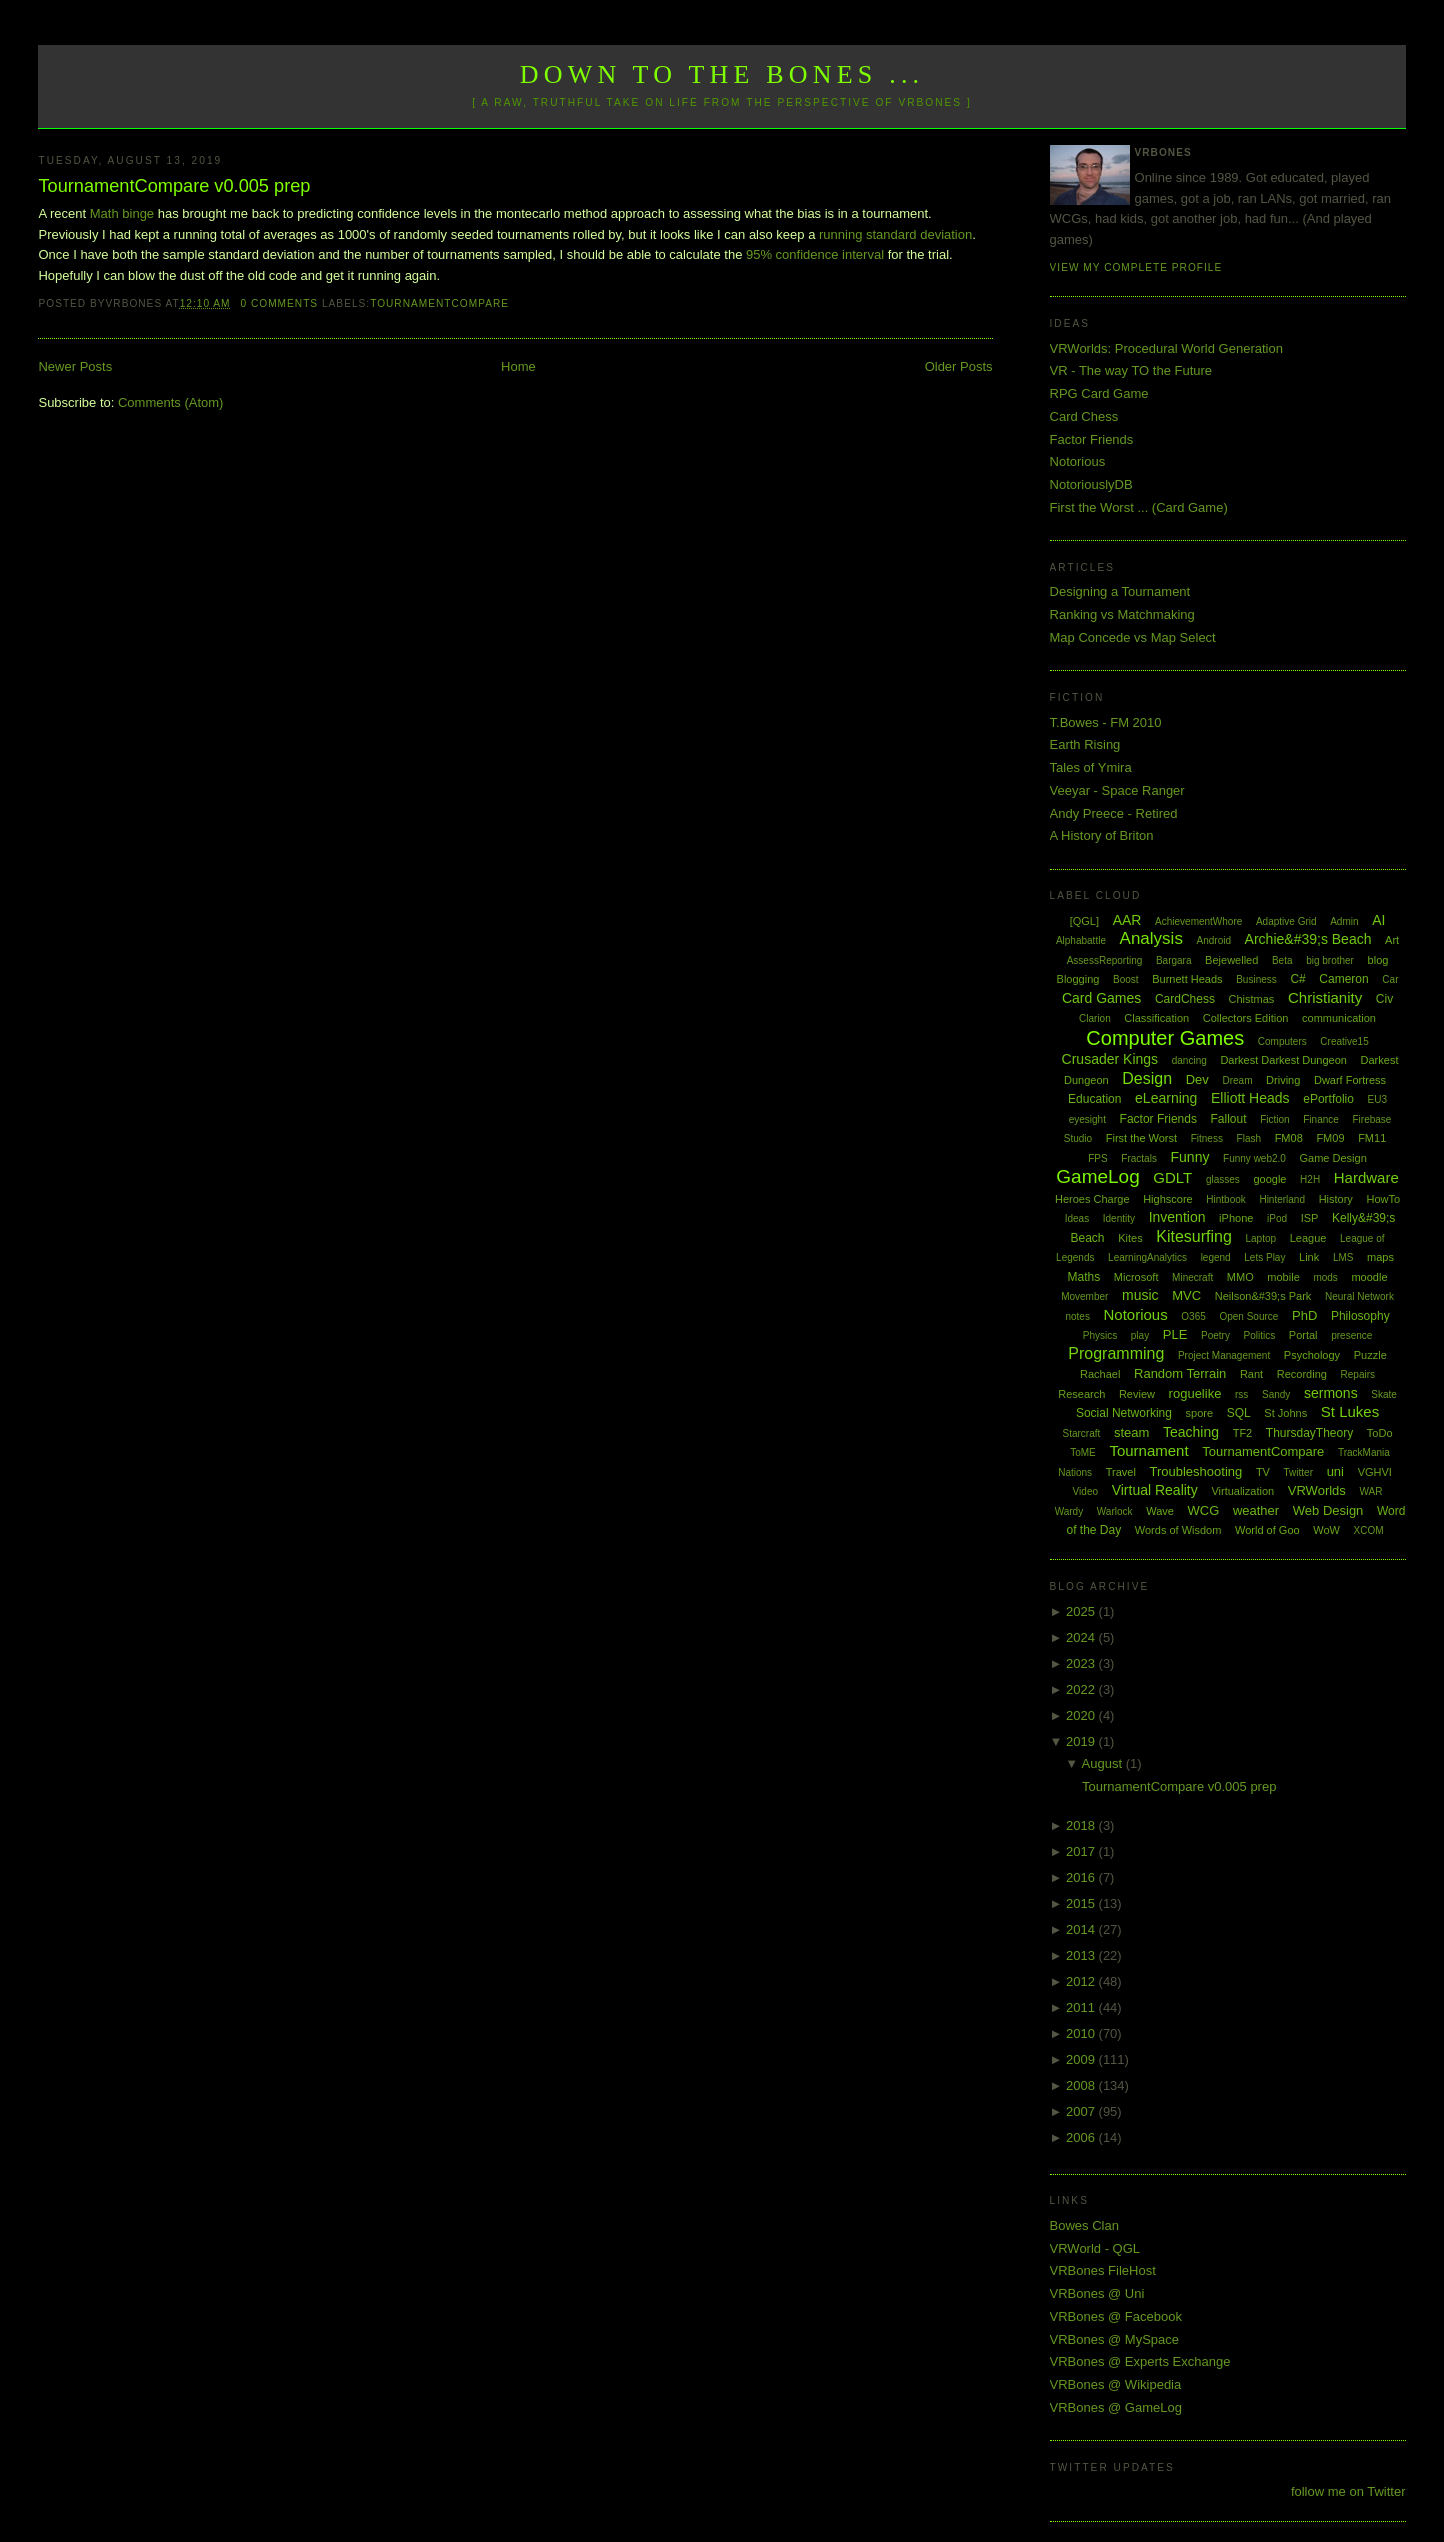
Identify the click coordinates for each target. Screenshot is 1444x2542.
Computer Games (1165, 1038)
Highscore (1168, 1199)
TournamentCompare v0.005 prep (174, 186)
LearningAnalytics (1147, 1257)
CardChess (1185, 999)
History (1336, 1199)
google (1269, 1179)
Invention (1177, 1217)
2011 (1082, 2007)
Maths (1084, 1277)
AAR (1127, 920)
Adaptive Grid (1286, 921)
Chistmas (1252, 999)
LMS (1343, 1257)
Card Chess (1084, 416)
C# (1297, 979)
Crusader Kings (1110, 1059)
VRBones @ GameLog (1116, 2407)
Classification (1156, 1018)
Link (1309, 1257)
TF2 (1243, 1433)
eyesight (1087, 1119)
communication (1339, 1018)
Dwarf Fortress (1350, 1080)
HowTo (1383, 1199)
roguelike (1195, 1393)
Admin (1344, 921)
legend (1216, 1257)
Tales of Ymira (1091, 767)
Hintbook (1225, 1199)
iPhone (1236, 1218)
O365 (1193, 1316)
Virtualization (1242, 1491)
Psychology (1312, 1355)
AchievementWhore (1198, 921)
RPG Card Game (1099, 393)
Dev (1197, 1079)
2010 (1082, 2033)
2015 (1082, 1903)
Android (1214, 940)
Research (1081, 1394)
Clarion (1095, 1018)
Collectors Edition (1246, 1018)
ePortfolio (1328, 1099)
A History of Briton (1102, 835)
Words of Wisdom (1178, 1530)
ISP (1310, 1218)
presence (1351, 1335)
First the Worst (1141, 1138)
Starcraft (1082, 1433)
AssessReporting (1105, 960)
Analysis (1151, 938)
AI (1378, 920)
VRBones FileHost (1103, 2270)
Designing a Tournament (1120, 591)
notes (1077, 1316)
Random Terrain (1180, 1373)
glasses (1223, 1179)
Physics (1100, 1335)
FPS (1097, 1158)
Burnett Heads (1187, 979)
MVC (1186, 1295)
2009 (1082, 2059)
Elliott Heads (1250, 1098)
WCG (1204, 1510)
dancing (1189, 1060)
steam (1131, 1432)
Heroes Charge (1092, 1199)
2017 (1082, 1851)
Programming (1116, 1353)
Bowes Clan (1084, 2225)
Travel (1121, 1472)
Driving (1283, 1080)
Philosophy (1360, 1316)
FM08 (1289, 1138)
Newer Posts (75, 366)
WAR (1370, 1491)
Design (1147, 1078)
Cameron (1343, 979)
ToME (1083, 1452)
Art (1392, 940)
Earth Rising (1085, 744)
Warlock (1115, 1511)
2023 (1082, 1663)
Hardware (1366, 1177)
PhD (1304, 1315)
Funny (1190, 1157)
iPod (1277, 1218)
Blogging (1078, 979)
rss (1241, 1394)
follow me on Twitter (1348, 2491)
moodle (1369, 1277)
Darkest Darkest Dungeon (1283, 1060)
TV (1263, 1472)
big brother (1330, 960)
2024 (1082, 1637)
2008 (1082, 2085)
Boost (1126, 979)
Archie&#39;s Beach (1308, 939)
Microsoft (1136, 1277)
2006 (1082, 2137)
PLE (1175, 1334)
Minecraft (1192, 1277)
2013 (1082, 1955)
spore (1200, 1413)
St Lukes (1350, 1411)
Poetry (1215, 1335)
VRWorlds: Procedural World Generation (1166, 348)
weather (1256, 1510)
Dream (1237, 1080)
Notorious (1078, 461)
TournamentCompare (439, 303)
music (1140, 1295)
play (1140, 1335)
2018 (1082, 1825)
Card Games (1101, 998)
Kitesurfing (1194, 1236)
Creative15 (1344, 1041)
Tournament (1148, 1450)
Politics (1260, 1335)
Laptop (1260, 1238)
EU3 (1377, 1099)
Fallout (1229, 1119)
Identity (1119, 1218)
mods (1325, 1277)
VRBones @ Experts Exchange (1140, 2361)
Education (1094, 1099)
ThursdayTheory (1309, 1433)
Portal (1303, 1335)
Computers (1282, 1041)
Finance (1321, 1119)
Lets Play (1264, 1257)
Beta (1282, 960)
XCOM (1369, 1530)
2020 (1082, 1715)
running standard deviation (895, 234)
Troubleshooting (1196, 1471)
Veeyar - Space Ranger (1117, 790)
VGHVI (1375, 1472)
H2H (1310, 1179)
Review (1137, 1394)
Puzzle (1370, 1355)
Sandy (1276, 1394)
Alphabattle (1081, 940)
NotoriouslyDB (1091, 484)
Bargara (1174, 960)
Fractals (1139, 1158)
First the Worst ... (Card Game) (1139, 507)
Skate (1384, 1394)
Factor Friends (1092, 439)
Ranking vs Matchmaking (1122, 614)
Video (1085, 1491)
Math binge (122, 213)
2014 (1082, 1929)
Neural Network (1359, 1296)
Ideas (1077, 1218)
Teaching (1191, 1432)
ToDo (1380, 1433)
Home (518, 366)
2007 (1082, 2111)
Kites (1130, 1238)
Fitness (1207, 1138)
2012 (1082, 1981)
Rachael (1100, 1374)
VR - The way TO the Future (1131, 370)
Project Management (1224, 1355)
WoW (1326, 1530)
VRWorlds (1317, 1490)
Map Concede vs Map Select (1133, 637)
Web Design (1328, 1510)
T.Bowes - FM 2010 (1106, 722)
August (1104, 1763)
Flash (1249, 1138)
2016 (1082, 1877)
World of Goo (1267, 1530)
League (1308, 1238)
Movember (1084, 1296)
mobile (1283, 1277)
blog (1378, 960)
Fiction (1274, 1119)
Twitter (1298, 1472)
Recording (1302, 1374)
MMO (1240, 1277)
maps (1380, 1257)
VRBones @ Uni (1097, 2293)
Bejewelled (1231, 960)
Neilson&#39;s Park (1263, 1296)
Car (1390, 979)
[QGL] (1084, 921)
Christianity (1325, 997)
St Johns (1285, 1413)
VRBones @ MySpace (1115, 2339)
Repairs (1358, 1374)
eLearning (1166, 1098)
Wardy (1069, 1511)
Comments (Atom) (170, 402)
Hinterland (1282, 1199)
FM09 (1330, 1138)
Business (1256, 979)
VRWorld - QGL (1095, 2248)
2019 (1082, 1741)
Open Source (1248, 1316)
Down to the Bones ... (722, 74)
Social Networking (1124, 1413)
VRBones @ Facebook (1116, 2316)
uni (1335, 1471)
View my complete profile (1136, 267)
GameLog (1097, 1176)
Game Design (1333, 1158)
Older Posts (959, 366)
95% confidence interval (815, 254)
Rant (1251, 1374)
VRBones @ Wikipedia (1116, 2384)
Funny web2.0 (1254, 1158)
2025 (1082, 1611)
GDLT (1172, 1177)
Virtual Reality (1155, 1490)
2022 (1082, 1689)
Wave (1160, 1511)
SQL (1239, 1413)
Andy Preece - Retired (1114, 813)
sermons (1331, 1393)
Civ (1384, 999)
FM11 (1372, 1138)
